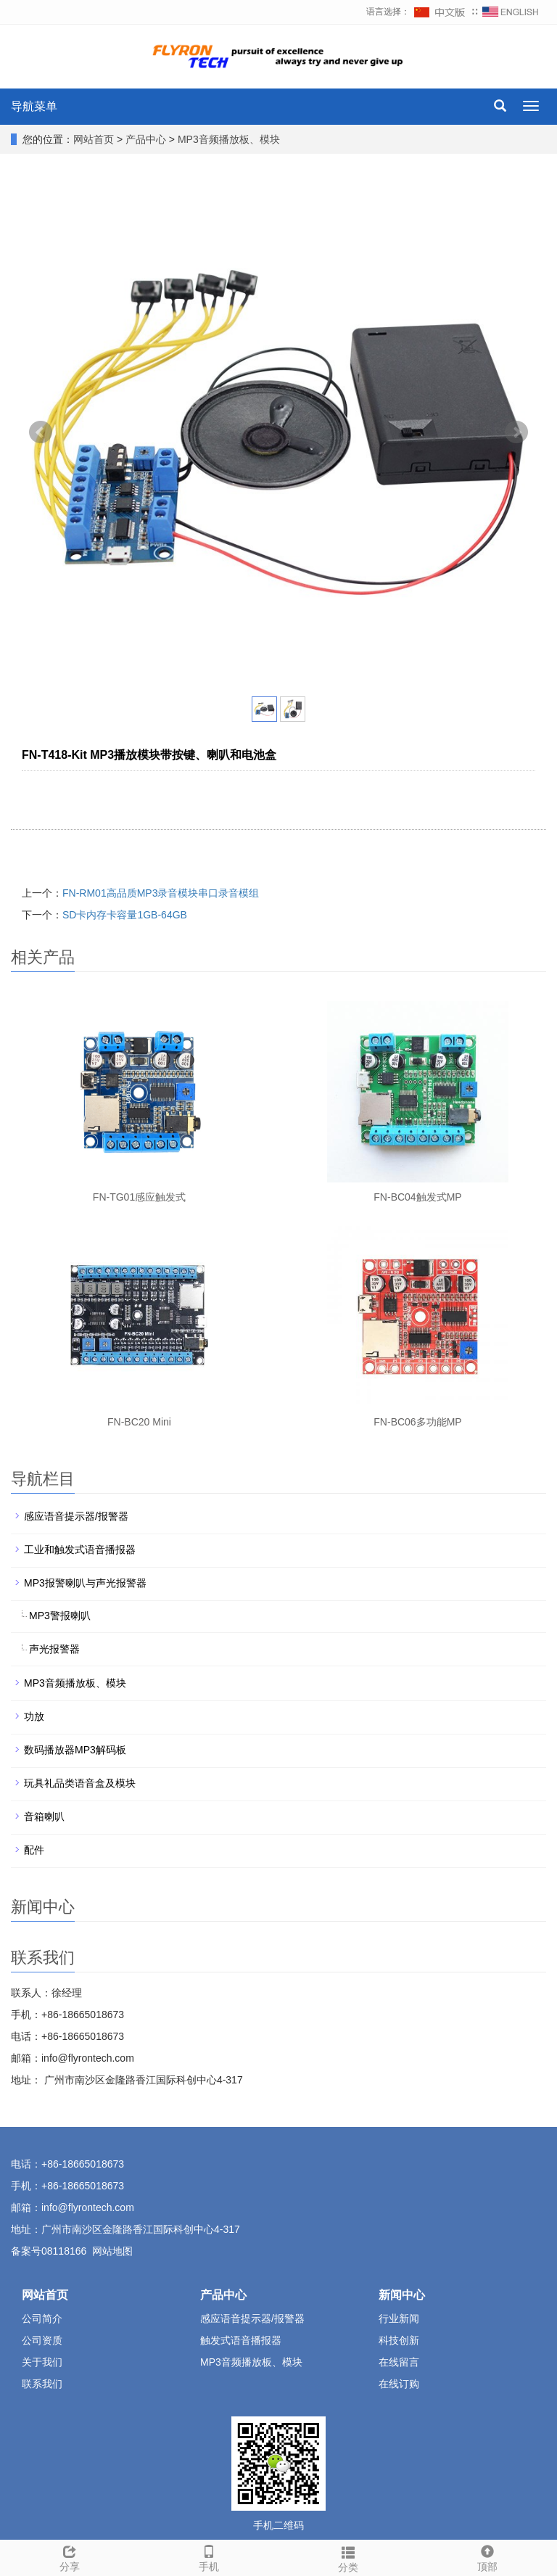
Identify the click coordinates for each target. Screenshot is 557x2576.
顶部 (487, 2556)
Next (516, 432)
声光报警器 (54, 1649)
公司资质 (42, 2340)
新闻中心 (402, 2295)
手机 (208, 2556)
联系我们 (42, 2384)
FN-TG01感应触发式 (139, 1197)
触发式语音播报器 (240, 2340)
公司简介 (42, 2318)
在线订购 (399, 2384)
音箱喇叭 (44, 1816)
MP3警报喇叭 (60, 1615)
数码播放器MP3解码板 (75, 1750)
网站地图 (112, 2251)
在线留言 (399, 2362)
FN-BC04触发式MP (417, 1197)
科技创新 (399, 2340)
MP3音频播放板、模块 (227, 139)
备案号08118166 (48, 2251)
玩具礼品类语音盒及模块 (80, 1783)
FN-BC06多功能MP (417, 1422)
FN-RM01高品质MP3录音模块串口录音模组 (160, 893)
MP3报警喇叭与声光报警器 (85, 1583)
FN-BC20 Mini (139, 1422)
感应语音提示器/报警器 (76, 1516)
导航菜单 (34, 106)
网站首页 (93, 139)
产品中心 (147, 139)
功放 (34, 1716)
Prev (40, 432)
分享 (69, 2556)
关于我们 (42, 2362)
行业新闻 (399, 2318)
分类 (348, 2557)
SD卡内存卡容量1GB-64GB (124, 915)
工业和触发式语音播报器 (80, 1549)
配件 (34, 1850)
